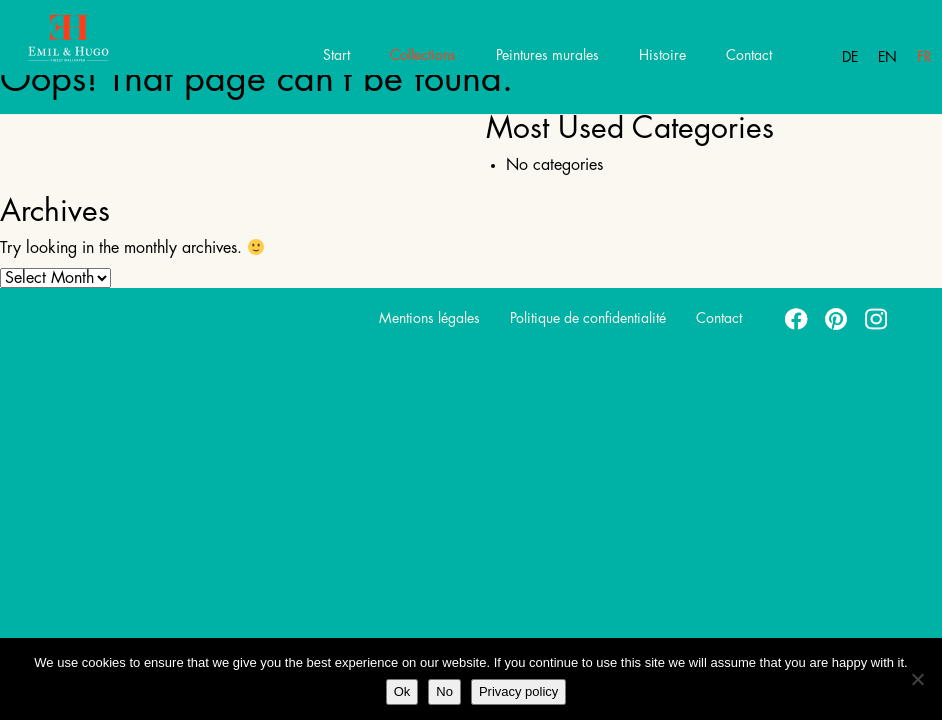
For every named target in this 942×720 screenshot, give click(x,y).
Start (336, 55)
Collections (423, 55)
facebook (797, 318)
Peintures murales (547, 55)
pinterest (837, 318)
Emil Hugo (87, 45)
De (850, 57)
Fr (924, 57)
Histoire (662, 55)
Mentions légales (429, 318)
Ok (402, 691)
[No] (917, 679)
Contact (749, 55)
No (444, 691)
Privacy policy (518, 691)
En (887, 57)
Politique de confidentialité (588, 318)
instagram (877, 318)
